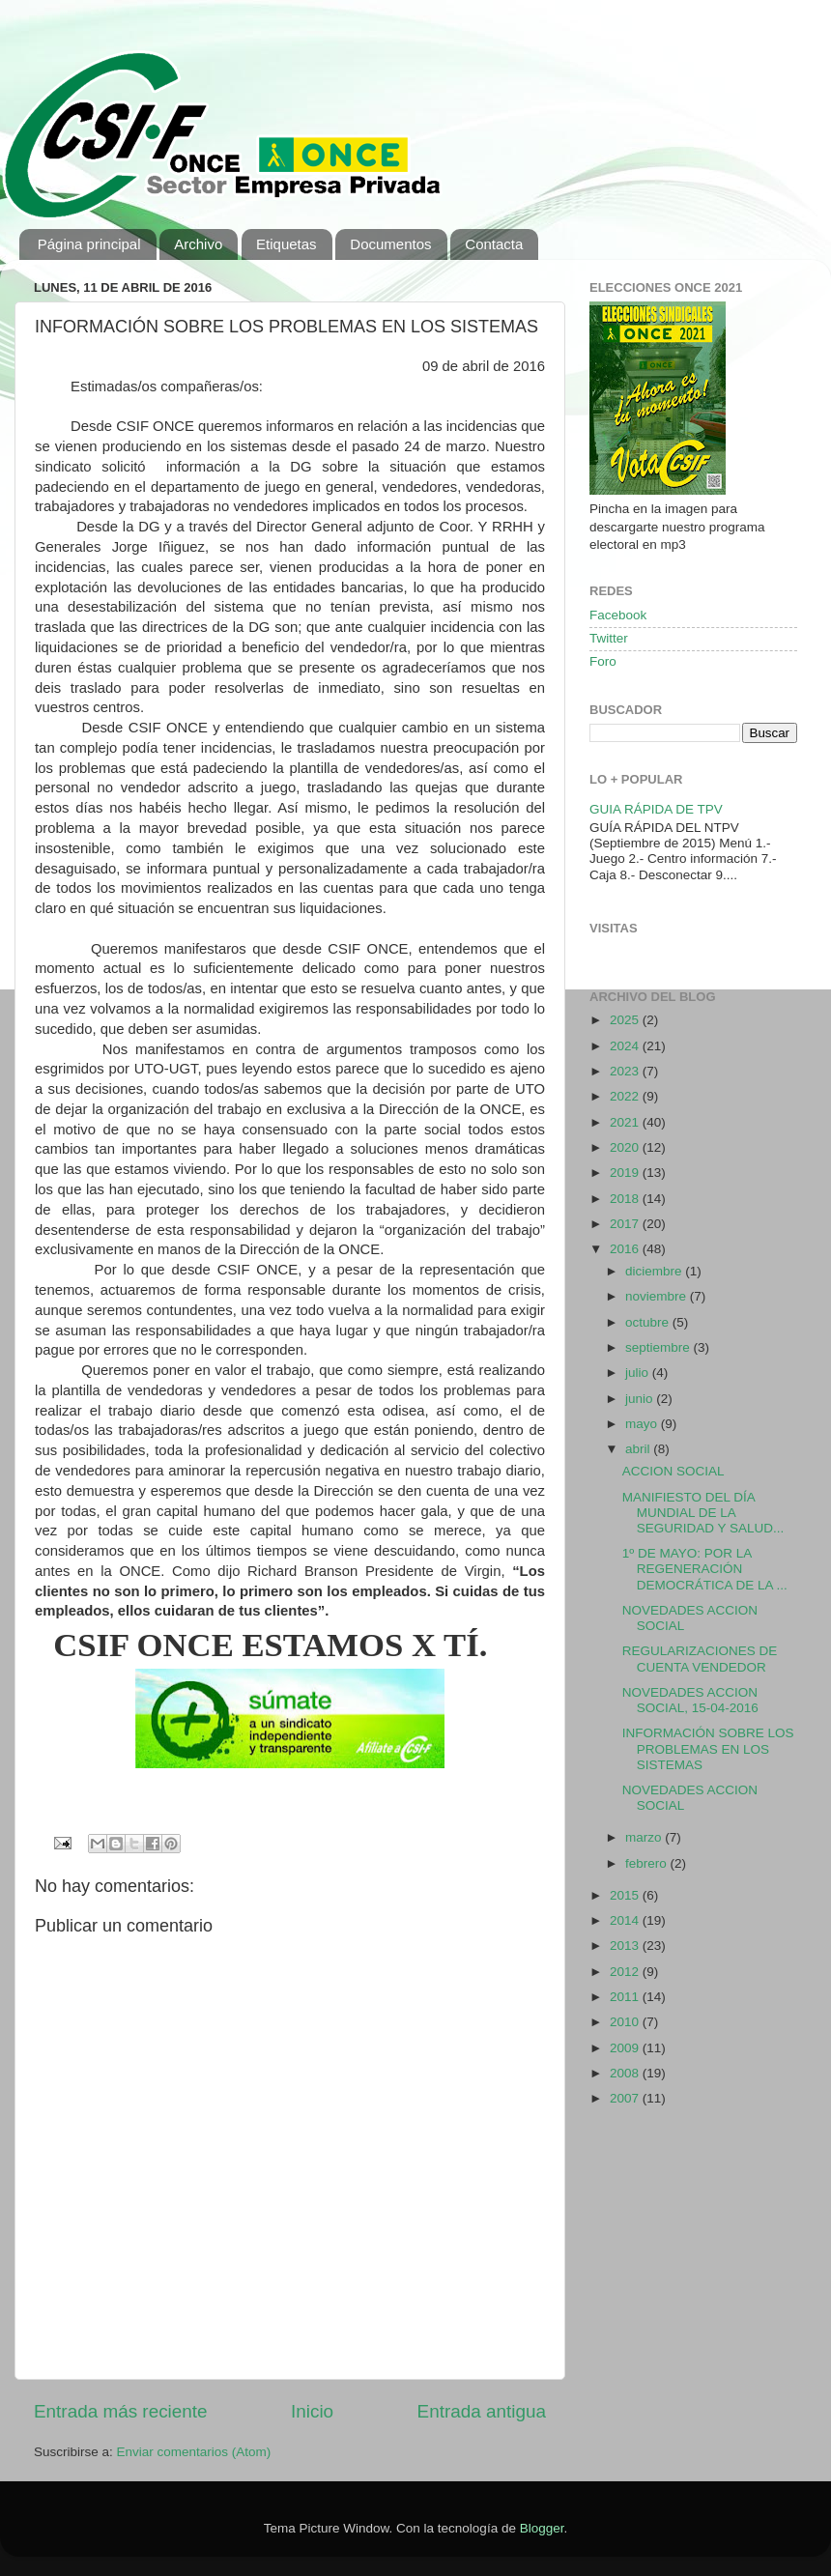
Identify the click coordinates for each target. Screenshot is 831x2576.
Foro (602, 661)
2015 (626, 1895)
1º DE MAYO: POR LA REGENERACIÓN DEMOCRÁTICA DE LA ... (705, 1568)
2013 (626, 1945)
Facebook (617, 615)
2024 (626, 1046)
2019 (626, 1172)
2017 (626, 1223)
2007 (626, 2098)
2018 (626, 1198)
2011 (626, 1996)
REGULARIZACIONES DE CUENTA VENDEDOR (700, 1659)
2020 (626, 1147)
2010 (626, 2022)
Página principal (89, 244)
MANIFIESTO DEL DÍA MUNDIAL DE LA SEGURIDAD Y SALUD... (703, 1512)
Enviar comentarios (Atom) (194, 2452)
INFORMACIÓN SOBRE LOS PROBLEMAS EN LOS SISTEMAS (708, 1748)
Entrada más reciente (121, 2411)
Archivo (198, 244)
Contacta (494, 244)
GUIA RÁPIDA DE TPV (656, 809)
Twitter (608, 638)
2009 (626, 2048)
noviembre (657, 1296)
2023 (626, 1071)
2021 (626, 1122)
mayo (643, 1424)
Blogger (542, 2528)
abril (639, 1449)
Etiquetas (286, 244)
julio (638, 1372)
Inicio (312, 2411)
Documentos (390, 244)
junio (640, 1398)
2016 (626, 1249)
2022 (626, 1096)
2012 (626, 1971)
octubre (649, 1322)
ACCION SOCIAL (673, 1471)
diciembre (655, 1271)
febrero (648, 1863)
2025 (626, 1020)
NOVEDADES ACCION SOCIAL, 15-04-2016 (690, 1700)
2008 (626, 2073)
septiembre (659, 1347)
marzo (645, 1837)
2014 (626, 1920)
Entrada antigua (481, 2411)
